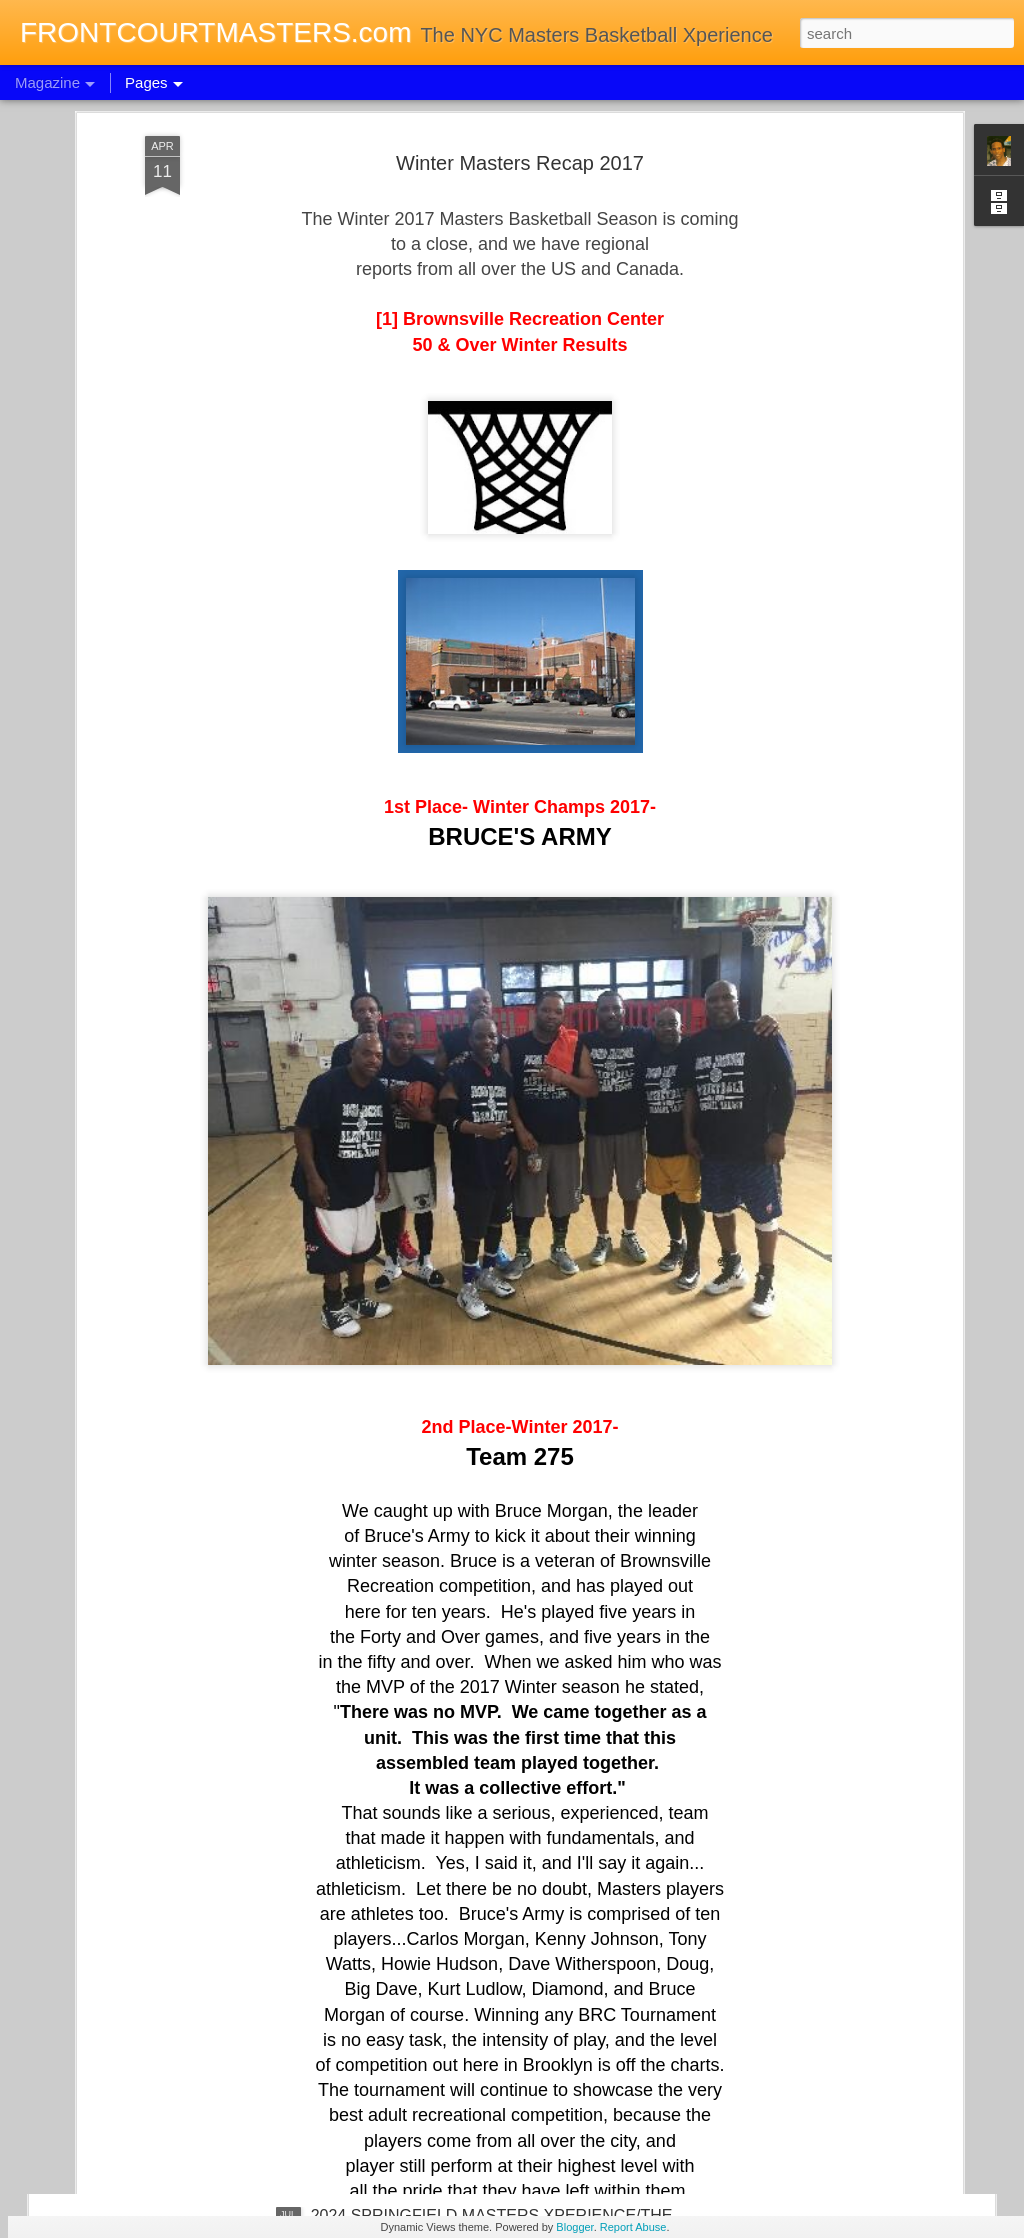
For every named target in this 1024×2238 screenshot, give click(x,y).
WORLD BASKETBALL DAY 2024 (432, 1534)
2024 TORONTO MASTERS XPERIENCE (460, 1761)
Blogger (574, 2227)
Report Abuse (633, 2227)
